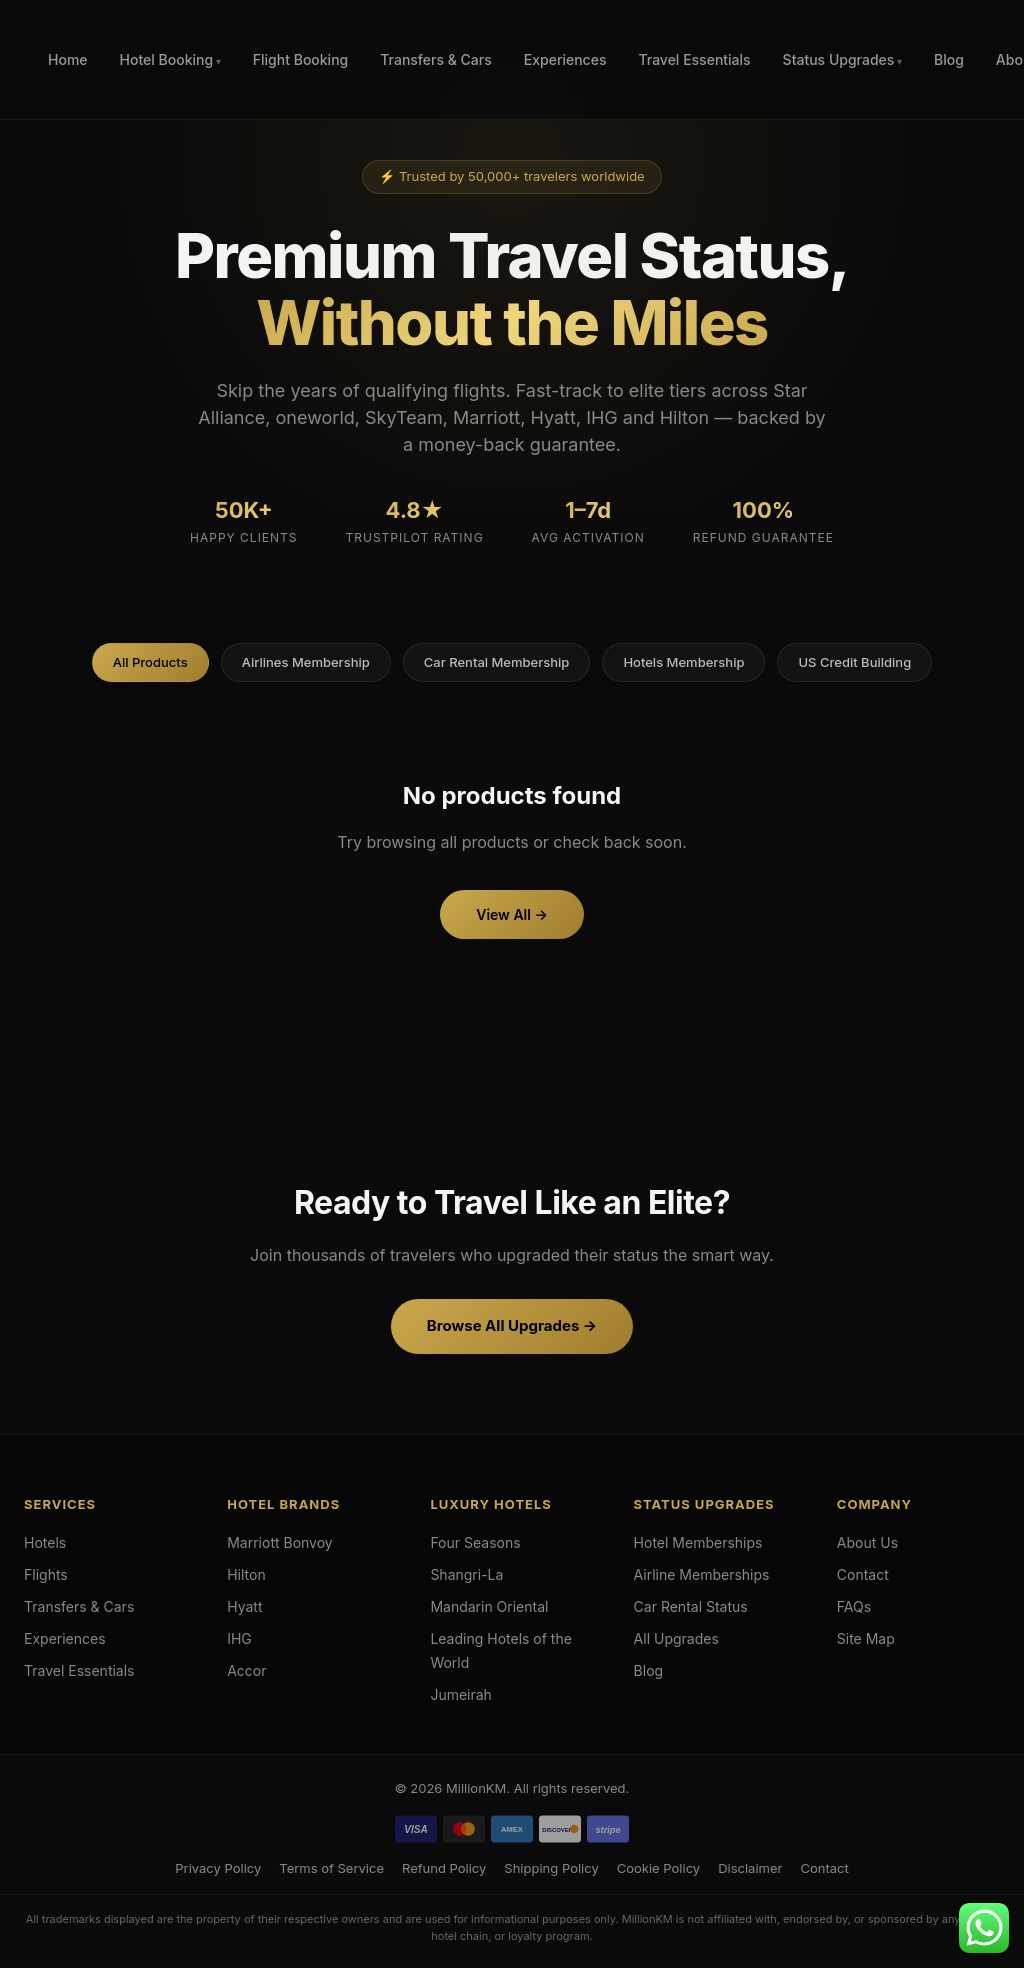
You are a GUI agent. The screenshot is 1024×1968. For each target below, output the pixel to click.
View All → (512, 914)
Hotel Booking (167, 59)
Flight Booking (300, 59)
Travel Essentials (694, 59)
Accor (246, 1670)
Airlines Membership (306, 662)
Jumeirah (461, 1694)
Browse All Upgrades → (512, 1325)
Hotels (45, 1542)
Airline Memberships (702, 1574)
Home (68, 59)
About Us (867, 1542)
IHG (239, 1638)
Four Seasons (475, 1542)
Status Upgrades (839, 59)
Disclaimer (750, 1868)
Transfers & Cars (436, 59)
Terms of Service (331, 1868)
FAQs (854, 1606)
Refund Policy (444, 1868)
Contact (863, 1574)
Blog (949, 59)
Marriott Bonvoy (280, 1542)
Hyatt (244, 1606)
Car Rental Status (691, 1606)
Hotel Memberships (698, 1542)
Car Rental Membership (497, 662)
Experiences (565, 59)
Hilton (246, 1574)
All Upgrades (676, 1638)
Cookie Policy (658, 1868)
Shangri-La (466, 1574)
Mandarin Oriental (489, 1606)
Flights (46, 1574)
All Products (150, 662)
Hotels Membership (683, 662)
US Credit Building (854, 662)
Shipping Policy (551, 1868)
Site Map (866, 1638)
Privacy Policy (218, 1868)
